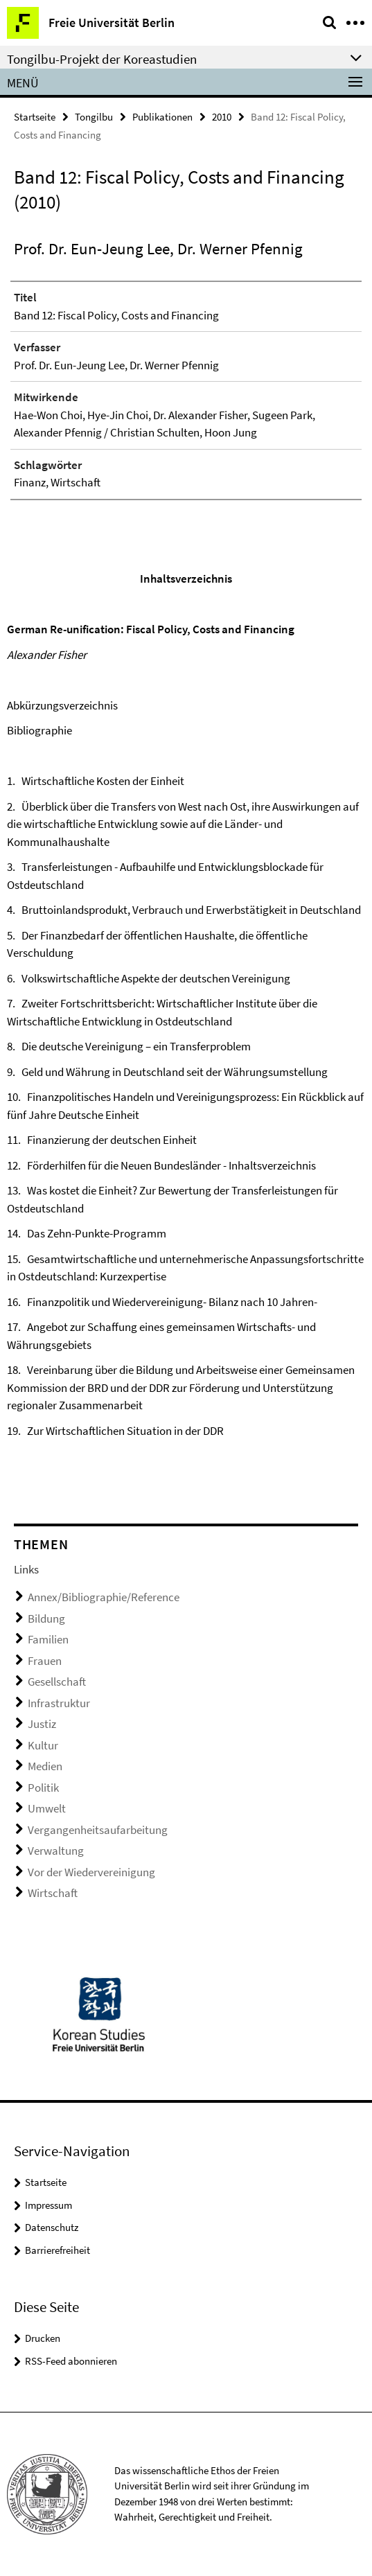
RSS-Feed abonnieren (71, 2360)
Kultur (43, 1745)
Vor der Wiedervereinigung (91, 1872)
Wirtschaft (53, 1892)
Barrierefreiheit (57, 2250)
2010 (221, 116)
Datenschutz (51, 2227)
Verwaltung (56, 1850)
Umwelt (47, 1808)
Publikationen (162, 116)
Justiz (42, 1723)
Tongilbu (94, 116)
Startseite (34, 116)
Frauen (45, 1660)
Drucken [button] (42, 2338)
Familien (48, 1639)
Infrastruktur (59, 1703)
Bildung (46, 1618)
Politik (43, 1787)
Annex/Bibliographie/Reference (103, 1597)
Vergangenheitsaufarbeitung (98, 1829)
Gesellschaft (57, 1681)
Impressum (48, 2205)
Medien (45, 1766)
